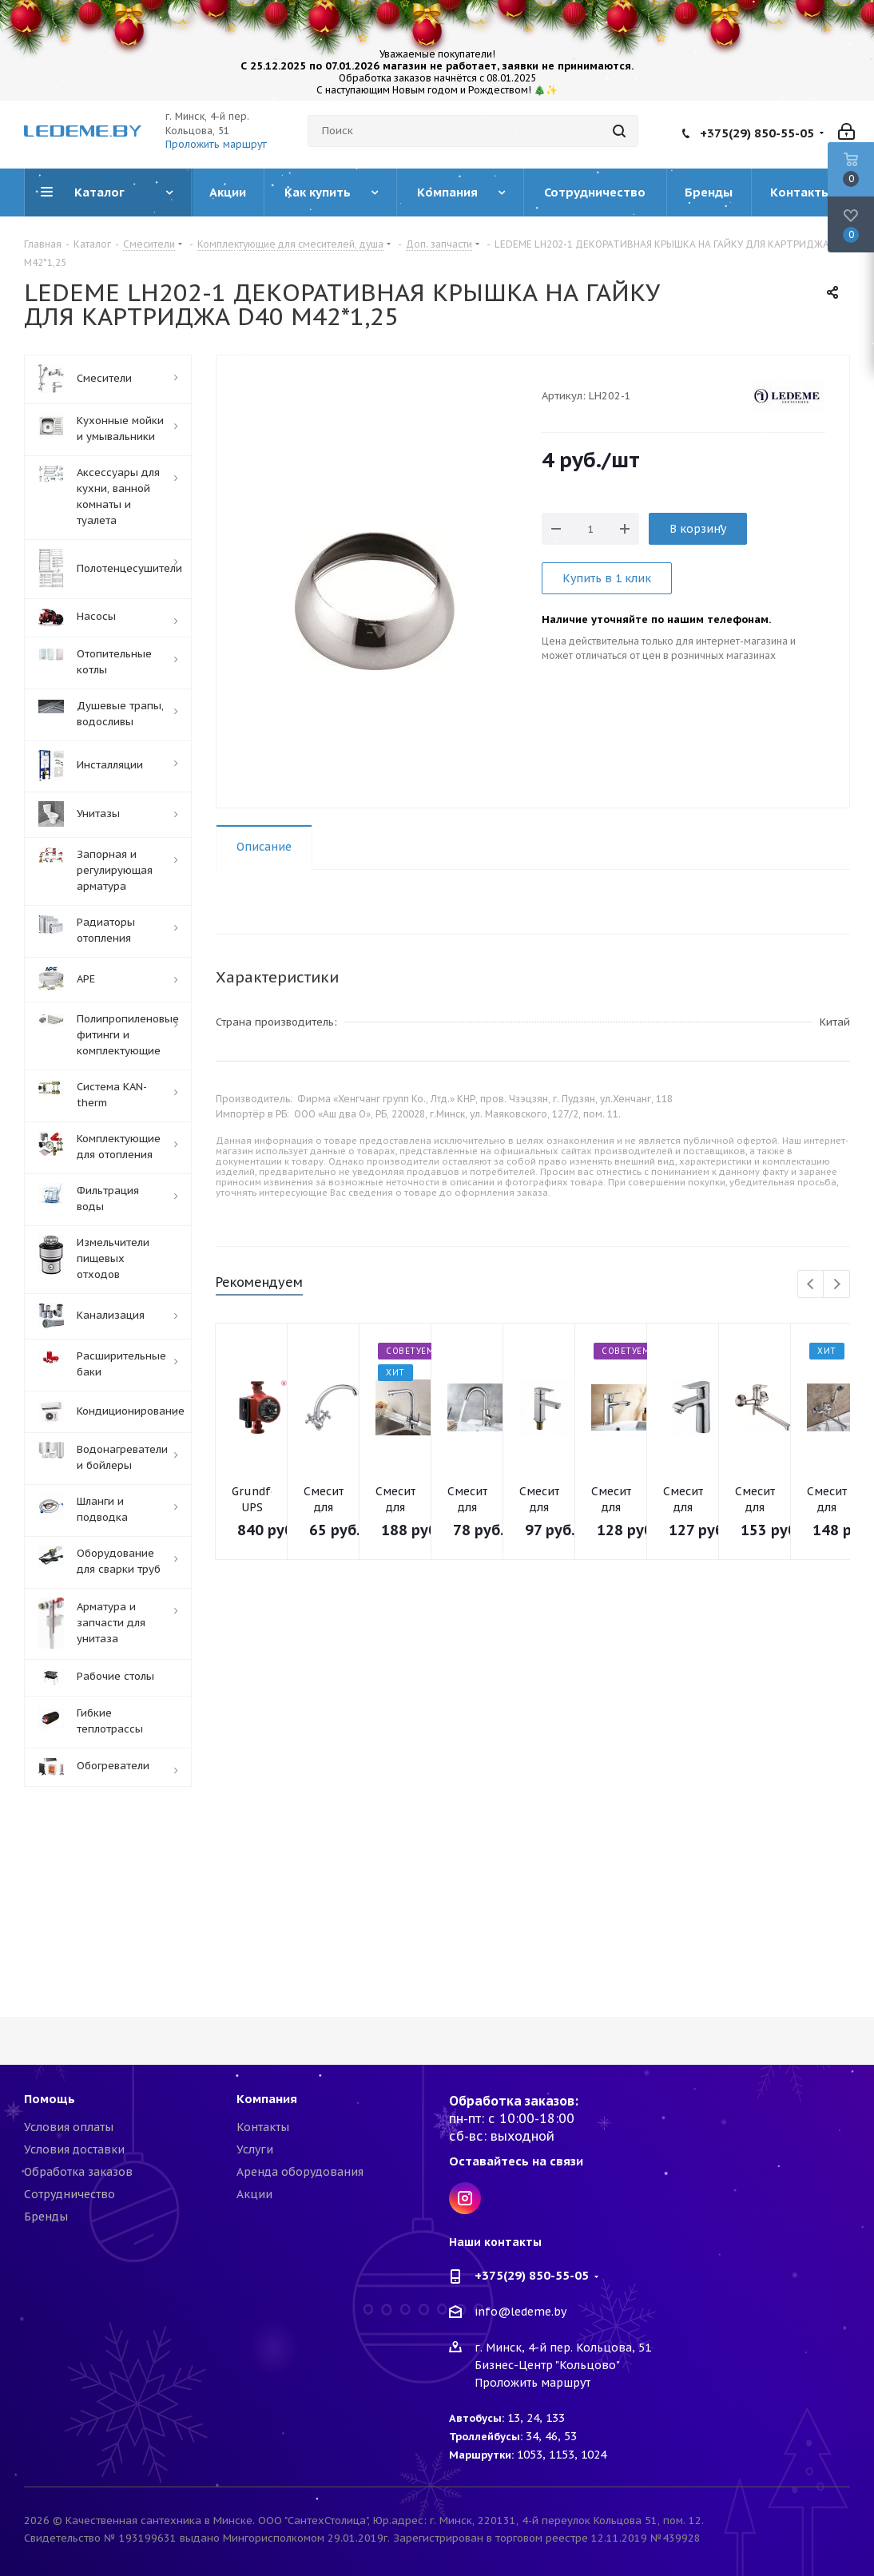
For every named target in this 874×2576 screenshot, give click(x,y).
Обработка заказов (78, 2172)
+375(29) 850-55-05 (757, 133)
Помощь (49, 2098)
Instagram (465, 2198)
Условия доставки (74, 2149)
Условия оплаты (68, 2127)
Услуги (254, 2149)
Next (837, 1285)
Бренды (46, 2216)
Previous (811, 1285)
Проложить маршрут (216, 144)
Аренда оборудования (300, 2172)
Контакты (262, 2127)
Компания (266, 2098)
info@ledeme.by (520, 2312)
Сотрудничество (69, 2194)
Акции (254, 2194)
